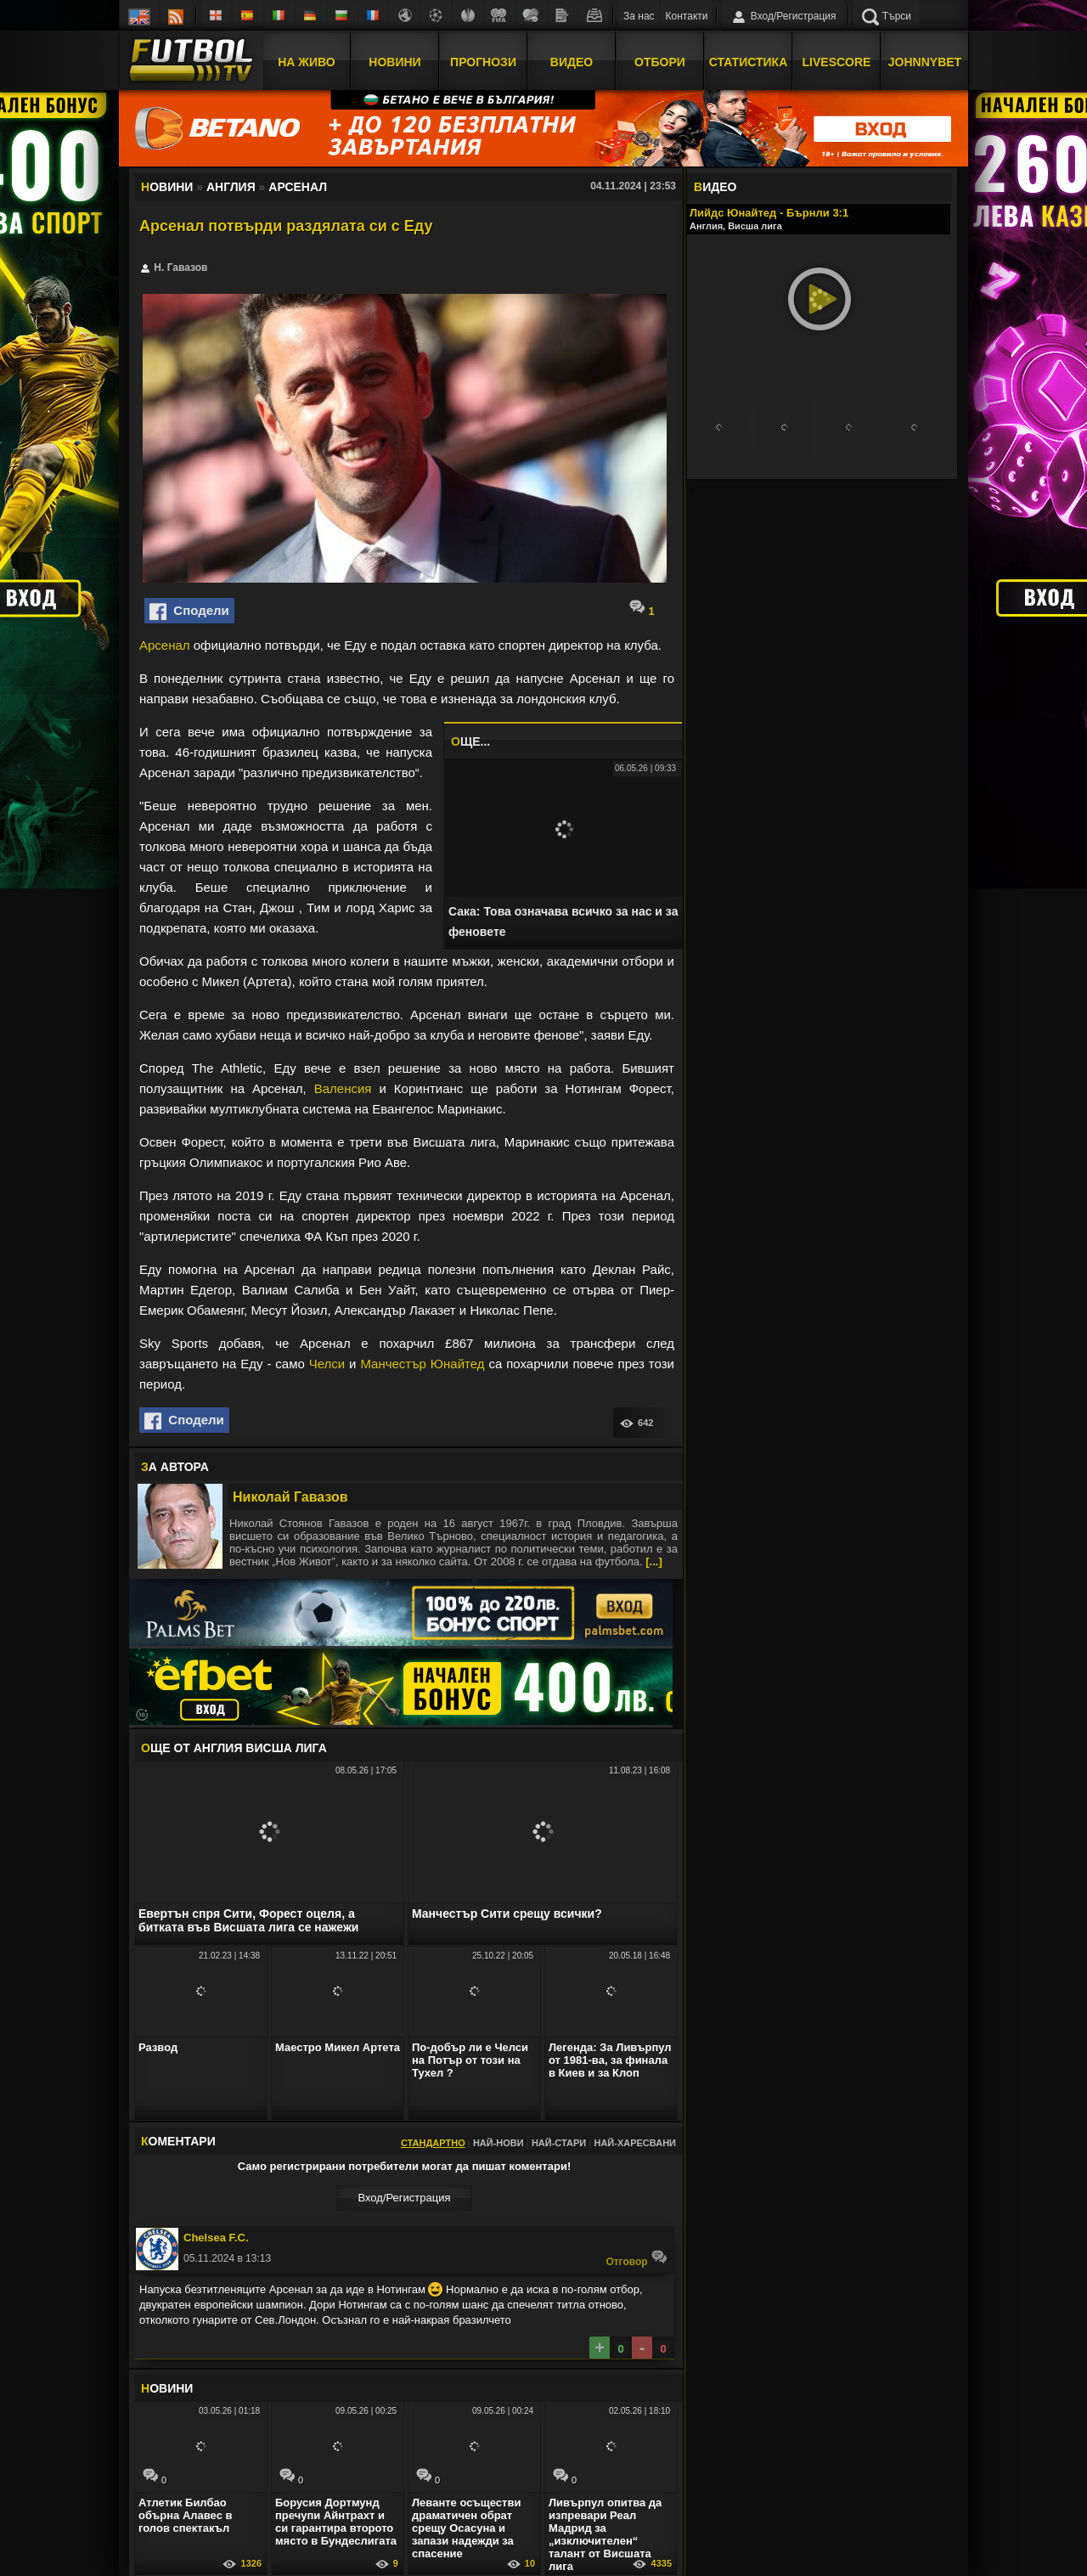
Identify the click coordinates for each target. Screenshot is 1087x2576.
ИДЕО (715, 187)
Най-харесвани (635, 2143)
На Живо (306, 62)
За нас (639, 16)
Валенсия (343, 1088)
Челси (327, 1363)
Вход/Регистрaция (404, 2197)
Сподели (189, 611)
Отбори (659, 62)
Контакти (687, 16)
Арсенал (164, 645)
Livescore (837, 62)
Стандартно (433, 2143)
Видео (571, 62)
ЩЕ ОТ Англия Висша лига (234, 1748)
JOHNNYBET (924, 62)
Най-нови (498, 2143)
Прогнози (483, 62)
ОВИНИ (167, 2388)
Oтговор (636, 2258)
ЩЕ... (470, 741)
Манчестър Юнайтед (422, 1363)
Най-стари (559, 2143)
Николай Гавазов (290, 1497)
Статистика (748, 62)
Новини (394, 62)
